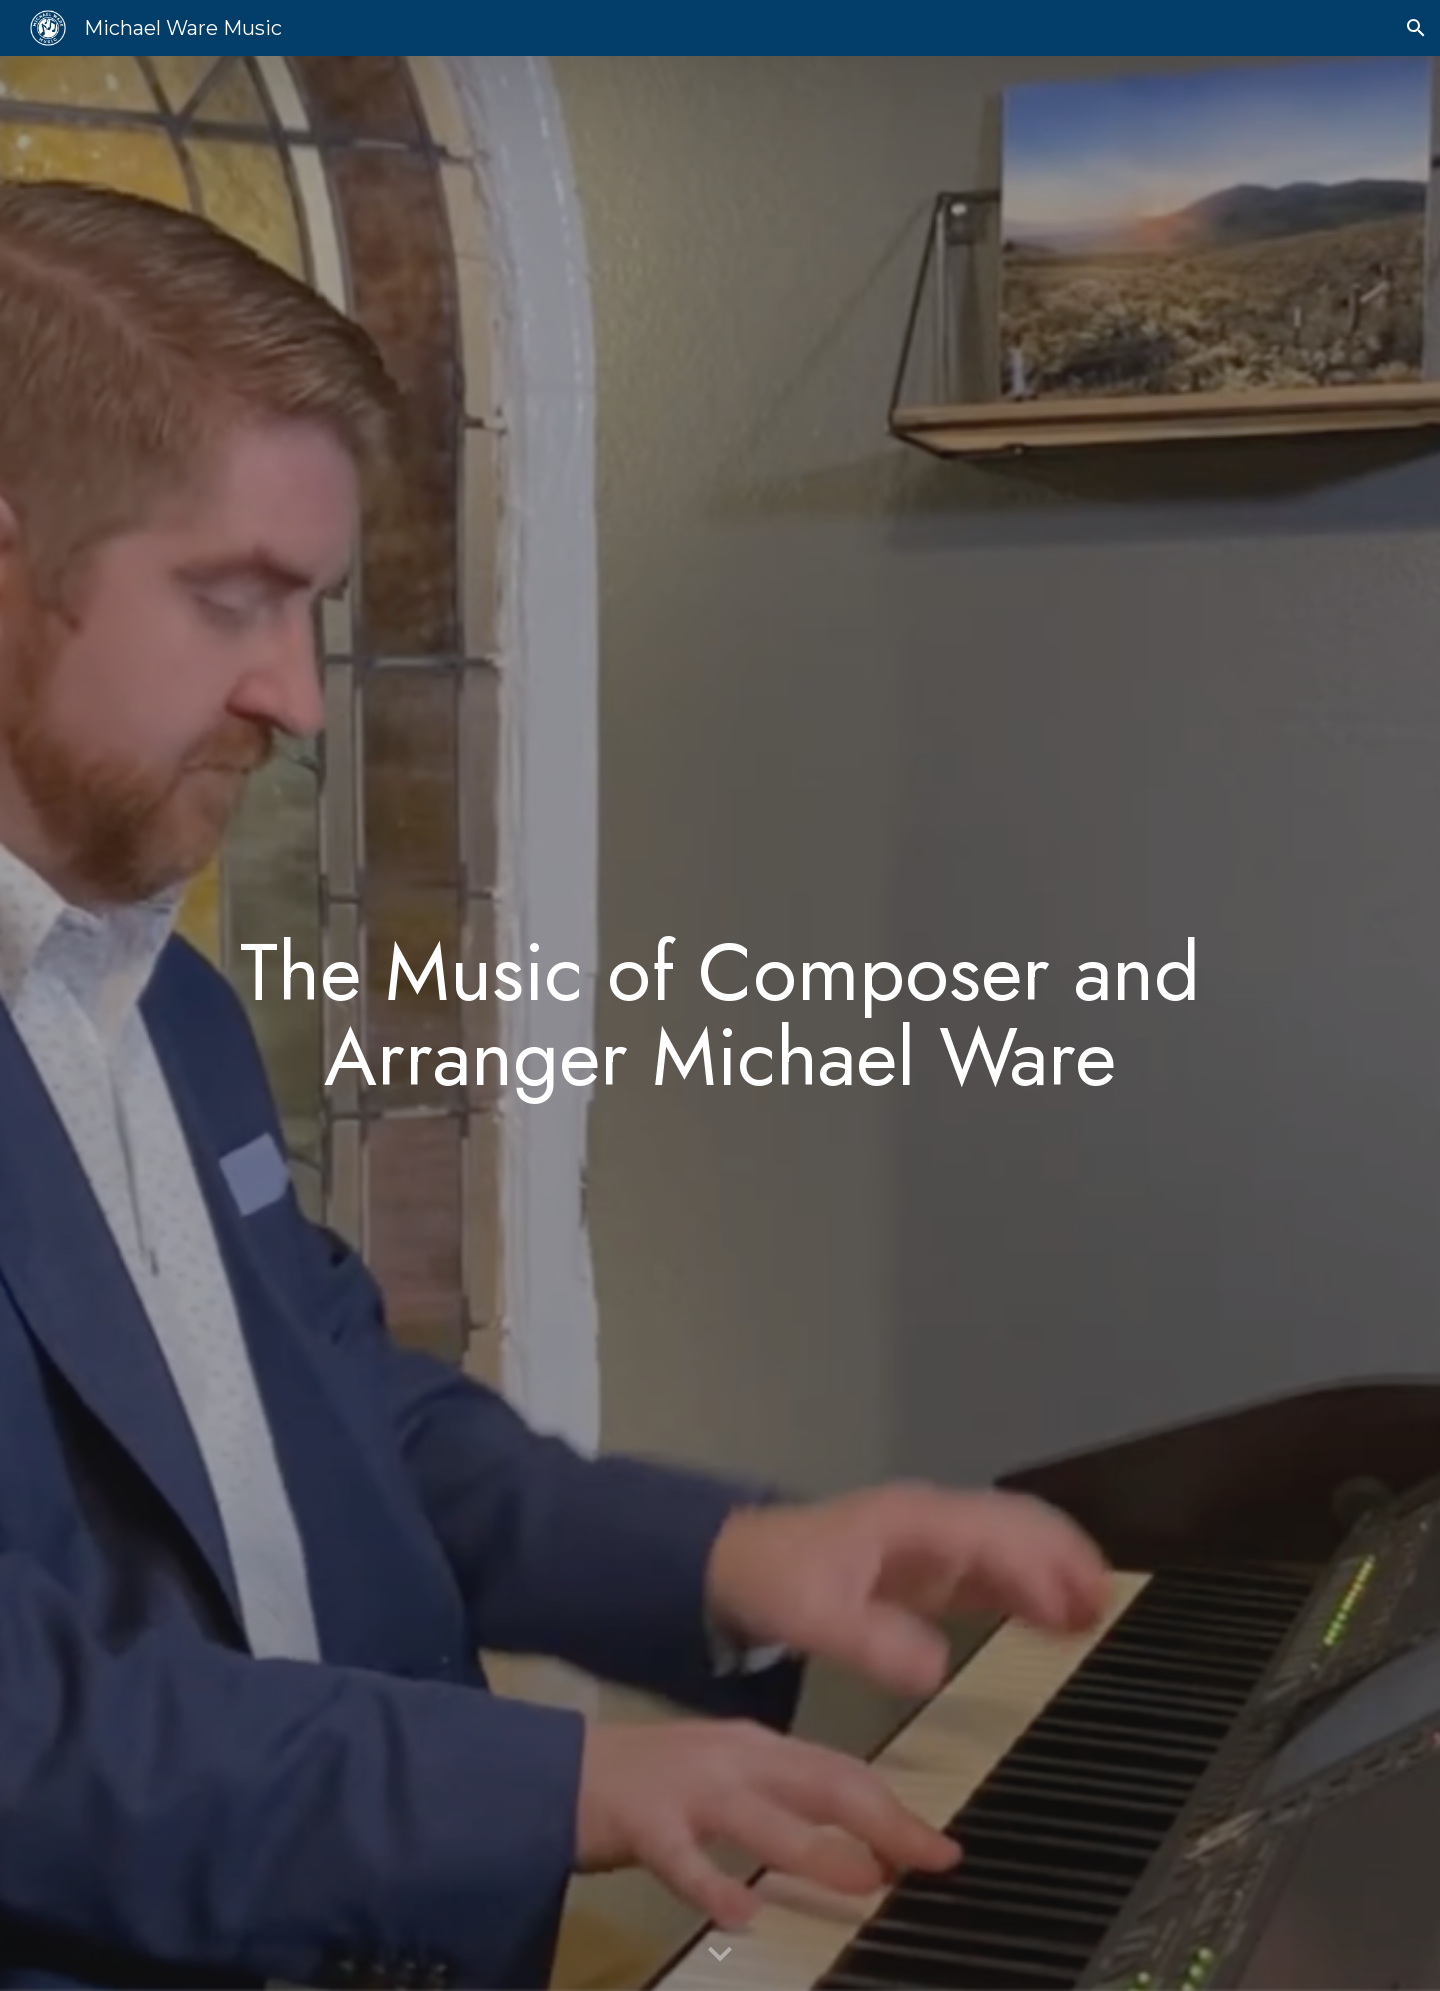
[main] (720, 1024)
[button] (1416, 28)
